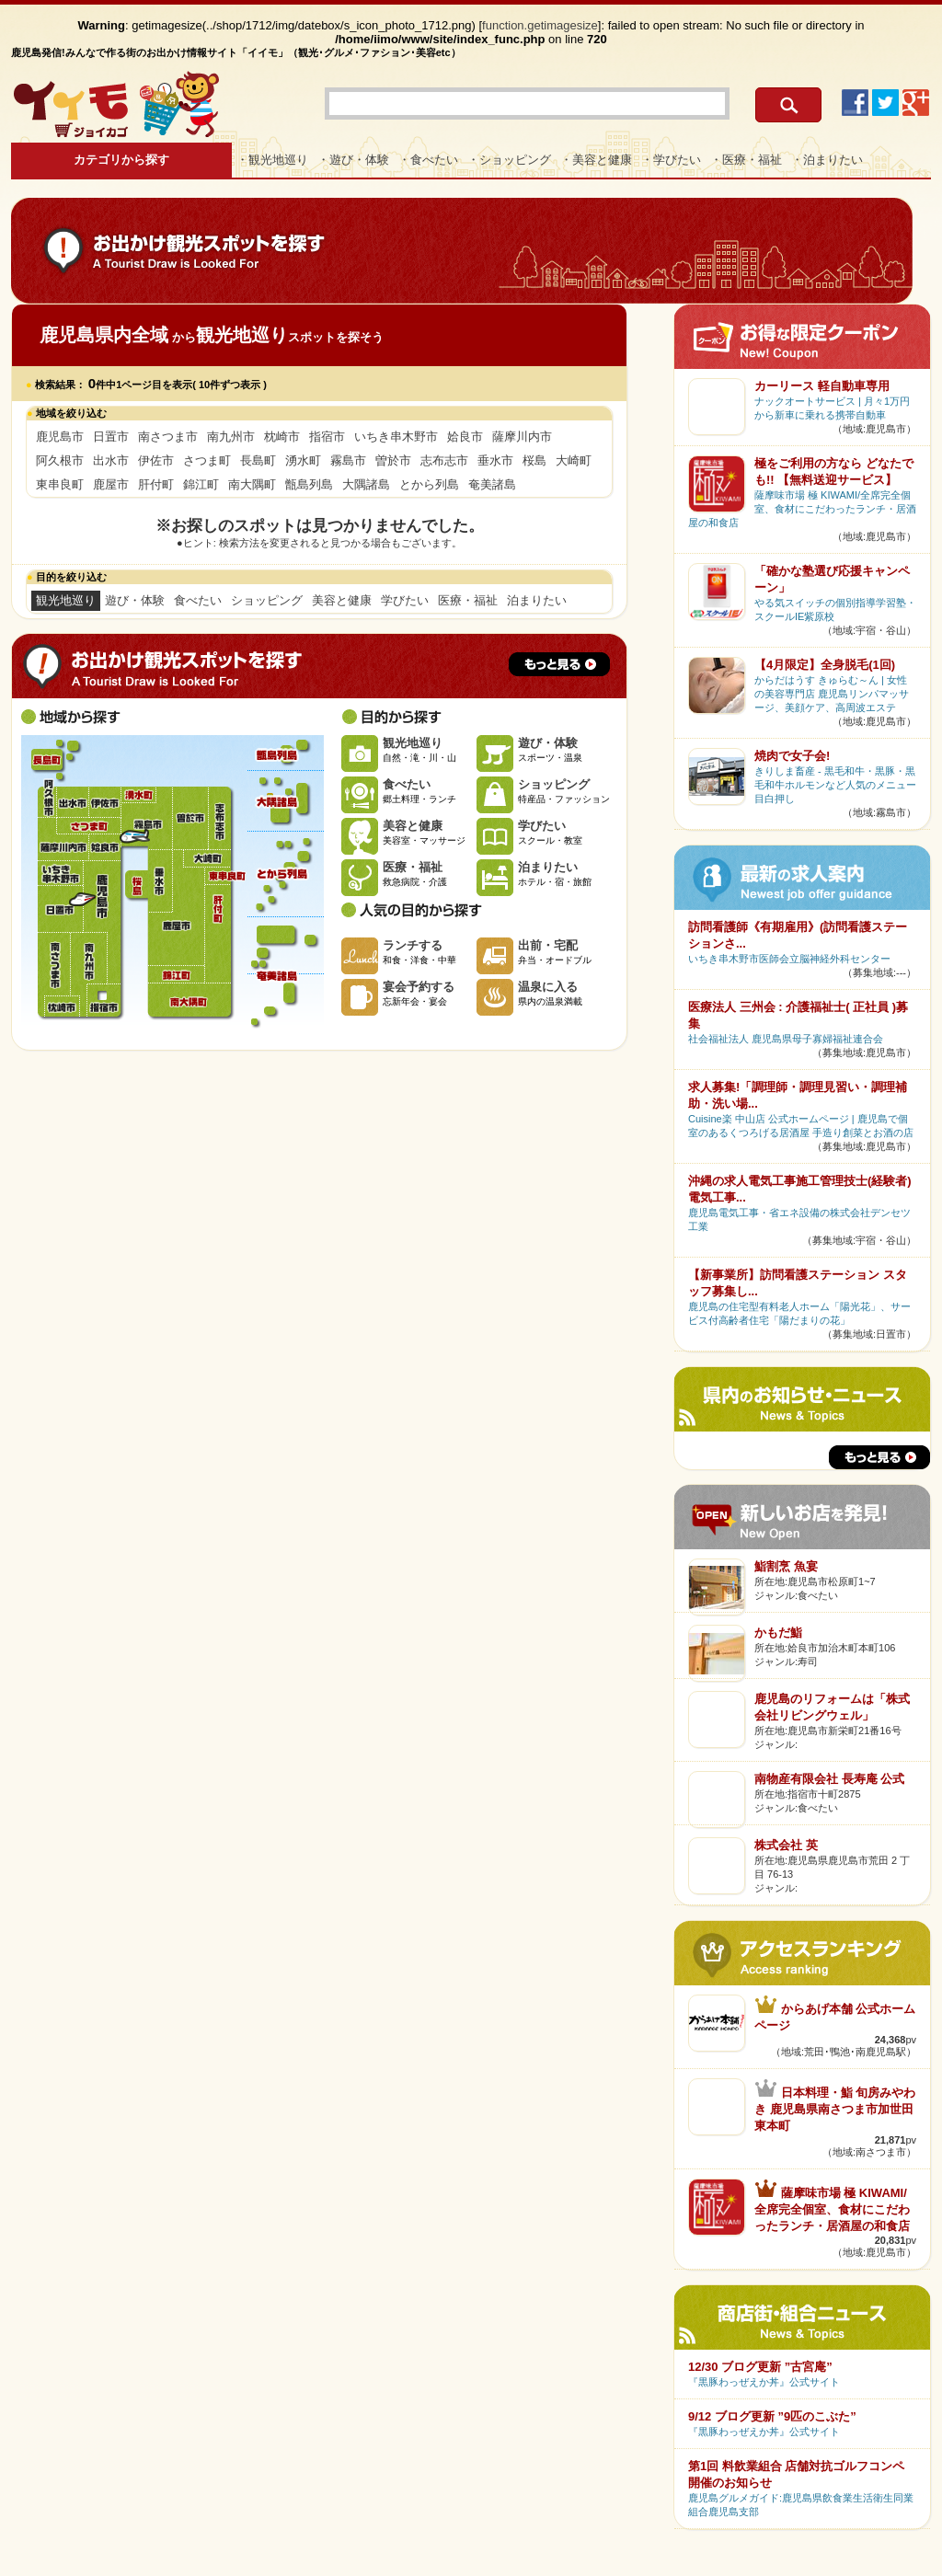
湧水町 (303, 460)
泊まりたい (537, 600)
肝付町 (156, 484)
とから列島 (429, 484)
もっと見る (559, 664)
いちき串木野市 (396, 436)
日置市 (111, 436)
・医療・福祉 (746, 160)
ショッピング (267, 600)
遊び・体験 (135, 600)
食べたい (198, 600)
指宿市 (327, 436)
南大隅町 (252, 484)
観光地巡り (66, 600)
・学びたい (671, 160)
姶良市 (465, 436)
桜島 (534, 460)
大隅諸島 (366, 484)
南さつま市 (168, 436)
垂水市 (495, 460)
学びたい (405, 600)
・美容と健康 (596, 160)
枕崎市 (282, 436)
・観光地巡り (272, 160)
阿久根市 (60, 460)
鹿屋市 (111, 484)
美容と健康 (342, 600)
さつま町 (207, 460)
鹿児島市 (60, 436)
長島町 (258, 460)
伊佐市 (156, 460)
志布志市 (444, 460)
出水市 (111, 460)
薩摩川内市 (522, 436)
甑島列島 (309, 484)
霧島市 (348, 460)
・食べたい (428, 160)
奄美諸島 (492, 484)
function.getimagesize (540, 25)
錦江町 (201, 484)
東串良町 (60, 484)
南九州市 (231, 436)
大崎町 (574, 460)
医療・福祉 (468, 600)
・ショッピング (509, 160)
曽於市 (393, 460)
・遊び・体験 (353, 160)
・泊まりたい (827, 160)
